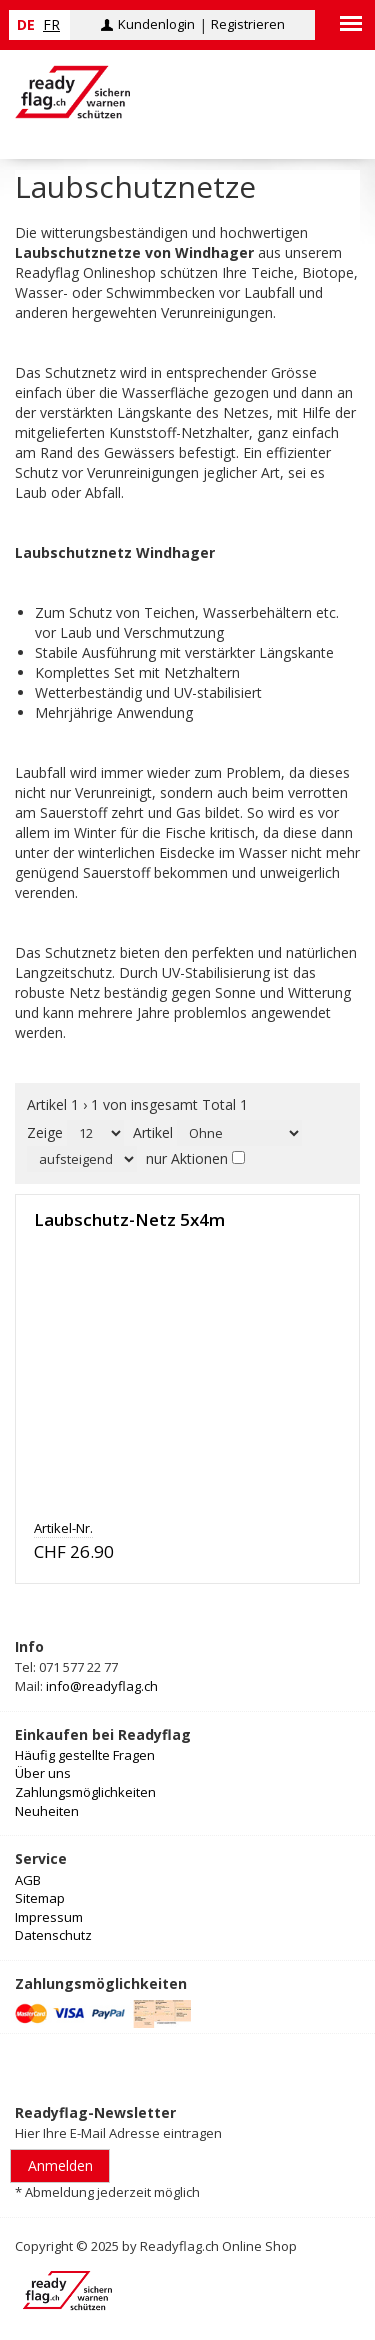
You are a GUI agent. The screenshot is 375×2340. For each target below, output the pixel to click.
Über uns (43, 1773)
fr (51, 24)
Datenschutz (53, 1935)
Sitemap (40, 1898)
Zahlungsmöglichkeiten (85, 1792)
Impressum (49, 1917)
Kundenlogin (156, 24)
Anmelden (60, 2165)
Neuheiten (47, 1811)
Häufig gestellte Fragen (85, 1755)
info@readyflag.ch (102, 1686)
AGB (28, 1880)
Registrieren (248, 24)
